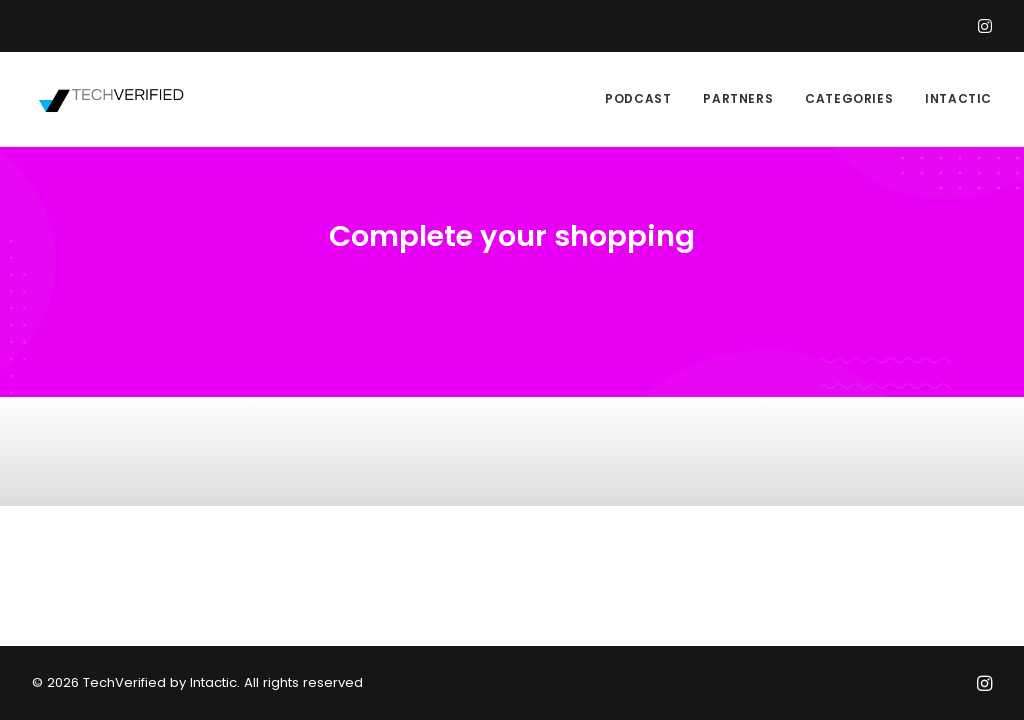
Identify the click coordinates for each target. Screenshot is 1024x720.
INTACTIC (958, 98)
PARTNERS (738, 98)
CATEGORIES (849, 98)
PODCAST (638, 98)
